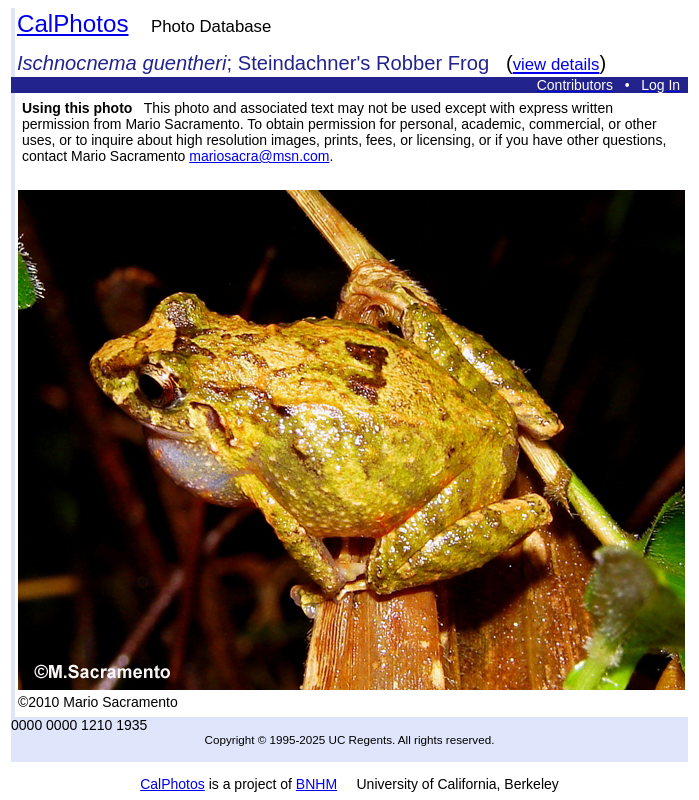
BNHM (316, 784)
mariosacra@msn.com (259, 156)
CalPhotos (73, 23)
